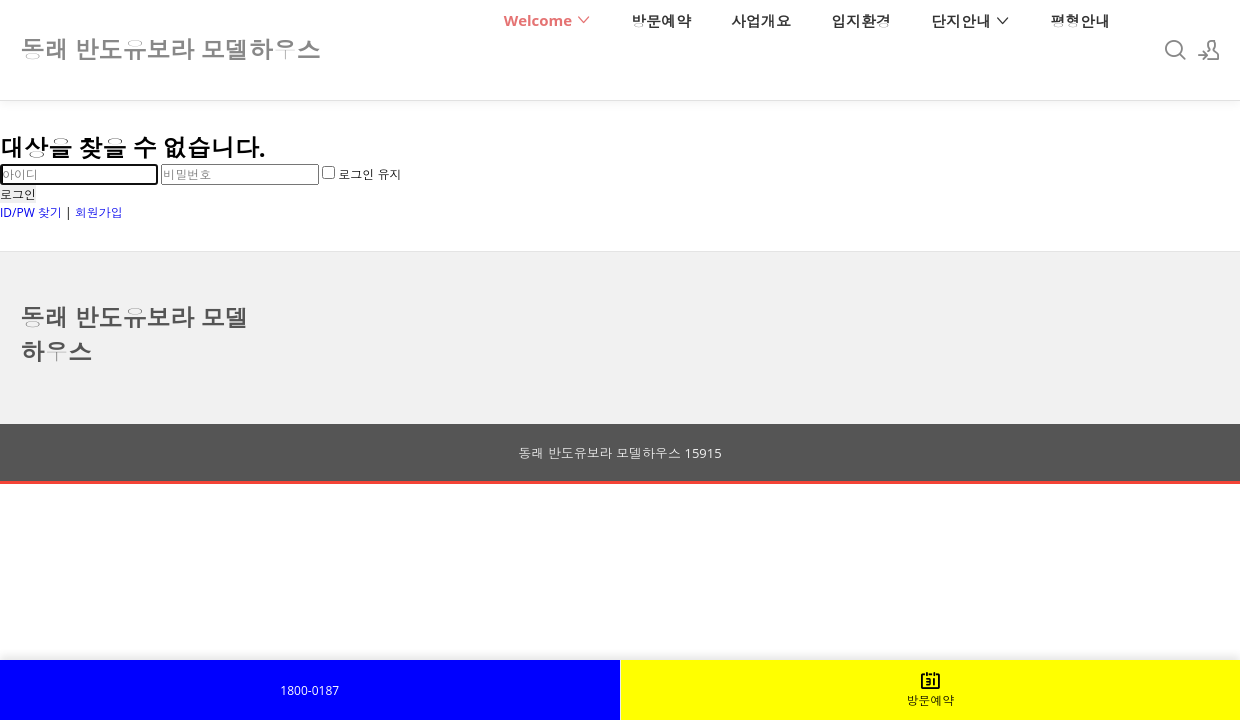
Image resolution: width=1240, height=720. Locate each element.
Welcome (547, 20)
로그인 (18, 194)
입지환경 (861, 21)
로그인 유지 (361, 174)
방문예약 (661, 21)
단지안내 (970, 21)
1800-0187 (309, 690)
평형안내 (1080, 21)
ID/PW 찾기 (31, 212)
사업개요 (761, 21)
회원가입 (99, 212)
